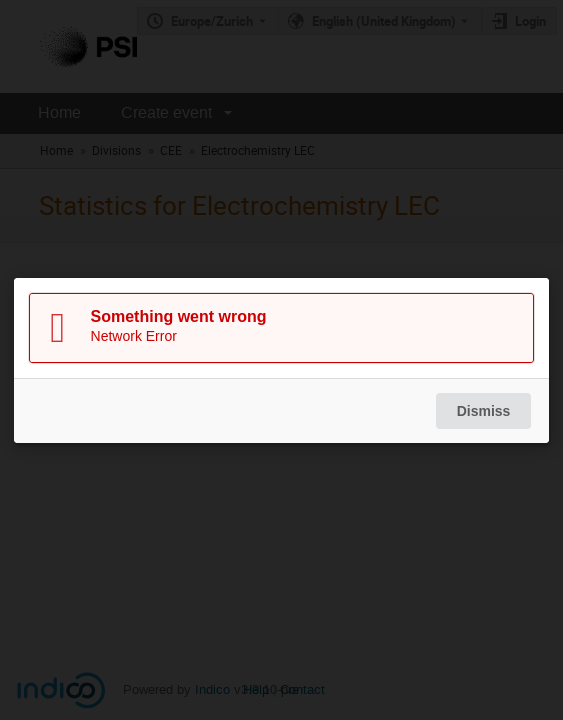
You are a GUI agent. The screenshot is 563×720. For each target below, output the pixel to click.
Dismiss (484, 411)
